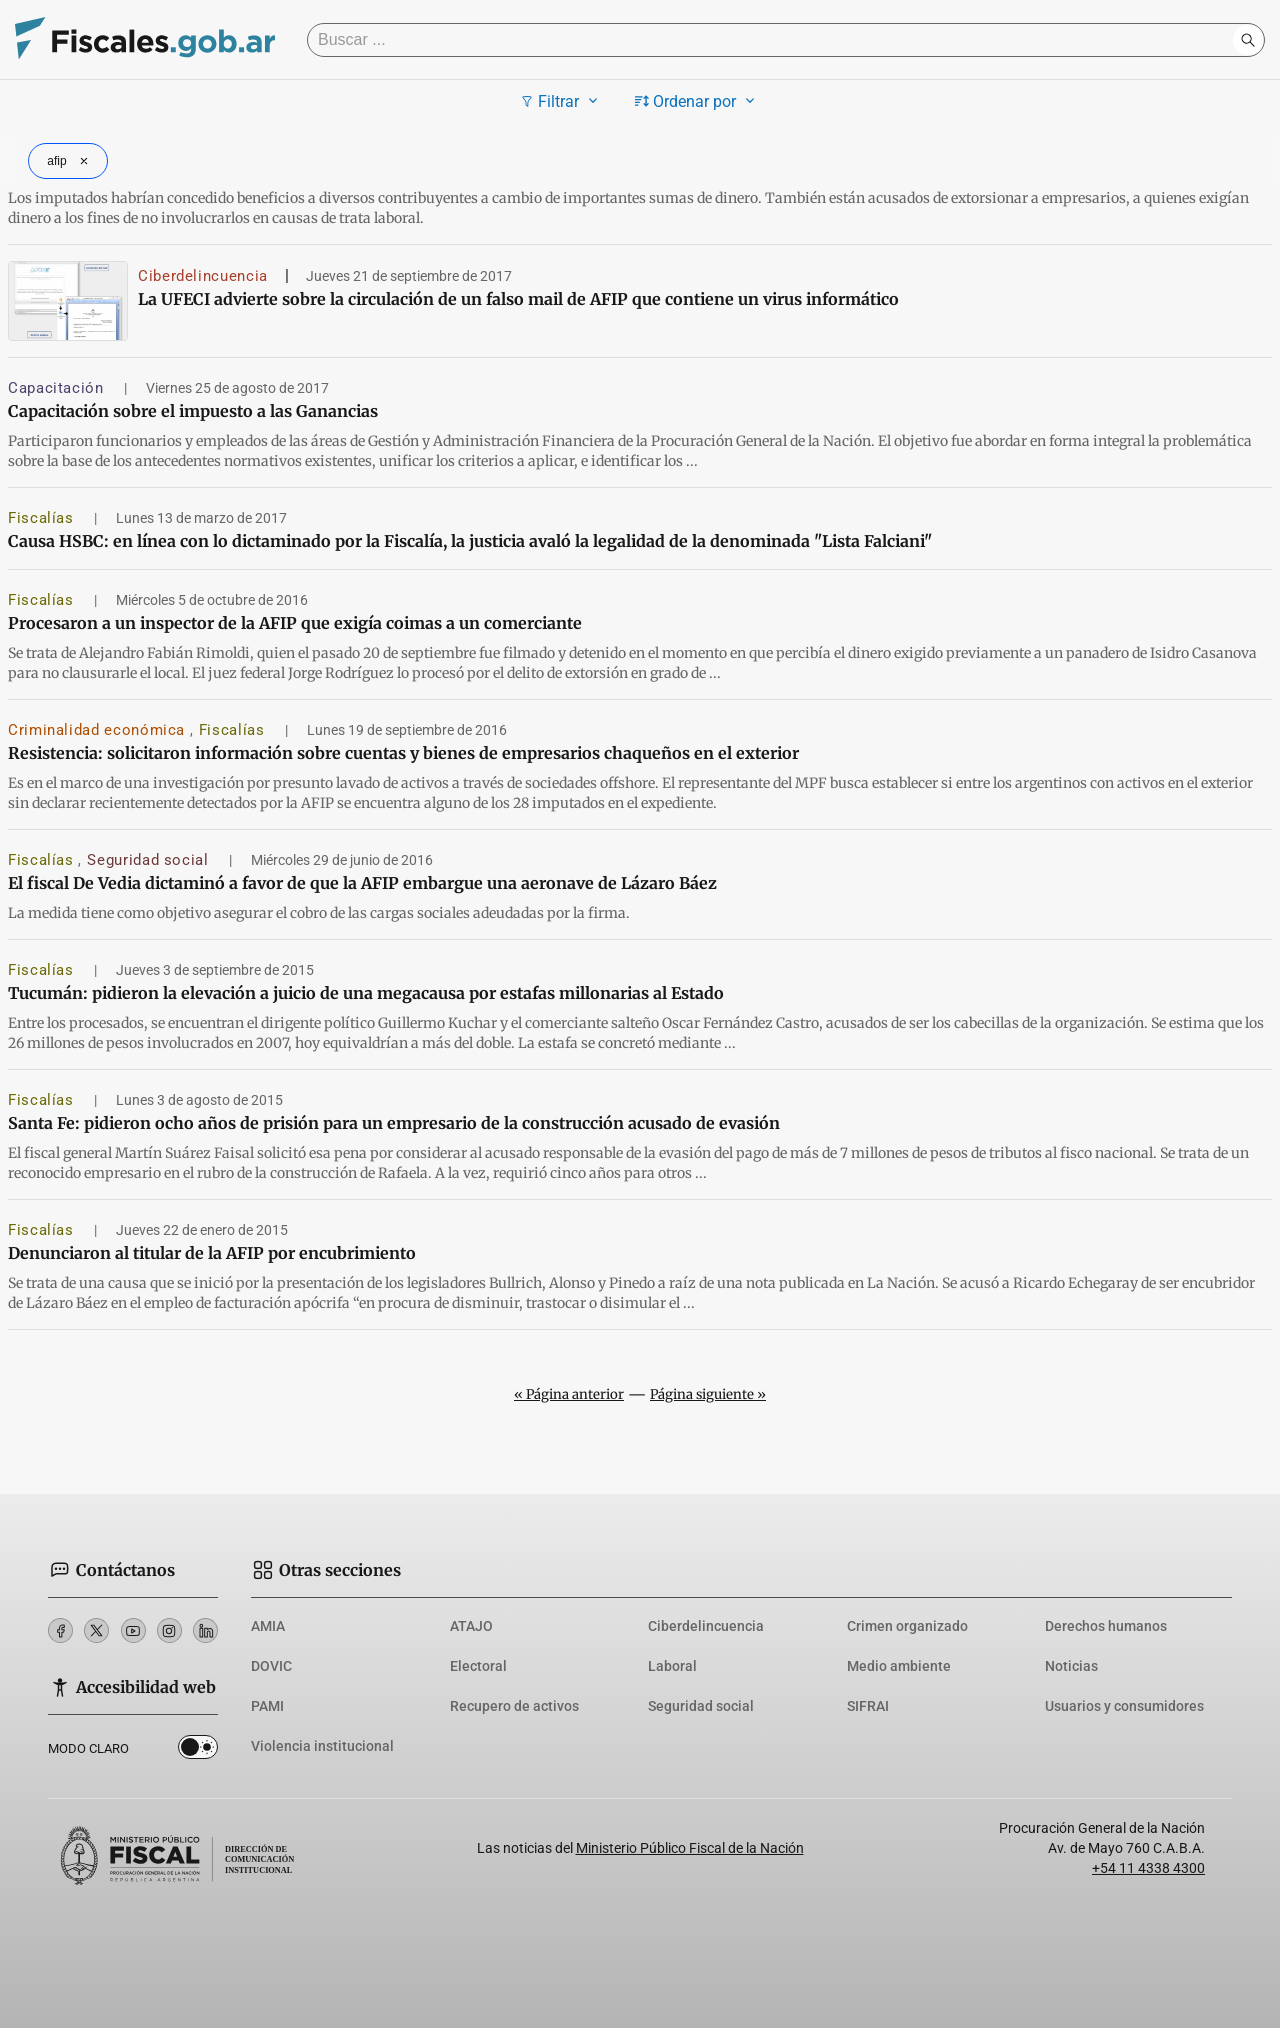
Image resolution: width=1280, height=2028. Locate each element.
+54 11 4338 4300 (1148, 1868)
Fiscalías (43, 518)
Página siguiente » (708, 1394)
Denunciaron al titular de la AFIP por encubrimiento (212, 1253)
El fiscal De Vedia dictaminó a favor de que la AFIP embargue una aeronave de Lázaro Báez (362, 883)
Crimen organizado (907, 1626)
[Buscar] (775, 40)
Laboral (672, 1666)
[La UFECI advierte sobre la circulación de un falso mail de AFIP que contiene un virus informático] (68, 301)
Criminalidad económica (99, 730)
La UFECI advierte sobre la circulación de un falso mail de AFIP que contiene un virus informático (518, 299)
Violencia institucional (322, 1746)
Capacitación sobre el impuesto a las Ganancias (193, 411)
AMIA (268, 1626)
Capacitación (58, 388)
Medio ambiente (899, 1666)
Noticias (1071, 1666)
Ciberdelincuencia (203, 276)
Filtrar (561, 101)
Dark (198, 1751)
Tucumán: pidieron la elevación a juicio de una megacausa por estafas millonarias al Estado (366, 993)
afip (69, 161)
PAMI (267, 1706)
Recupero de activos (514, 1706)
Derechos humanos (1106, 1626)
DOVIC (271, 1666)
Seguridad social (150, 860)
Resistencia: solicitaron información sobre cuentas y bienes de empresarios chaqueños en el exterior (403, 753)
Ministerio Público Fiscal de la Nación (690, 1848)
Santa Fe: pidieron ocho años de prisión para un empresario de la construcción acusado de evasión (394, 1123)
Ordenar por (697, 101)
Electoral (478, 1666)
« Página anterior (569, 1394)
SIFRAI (868, 1706)
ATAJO (471, 1626)
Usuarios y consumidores (1124, 1706)
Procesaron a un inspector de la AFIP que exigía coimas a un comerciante (295, 623)
